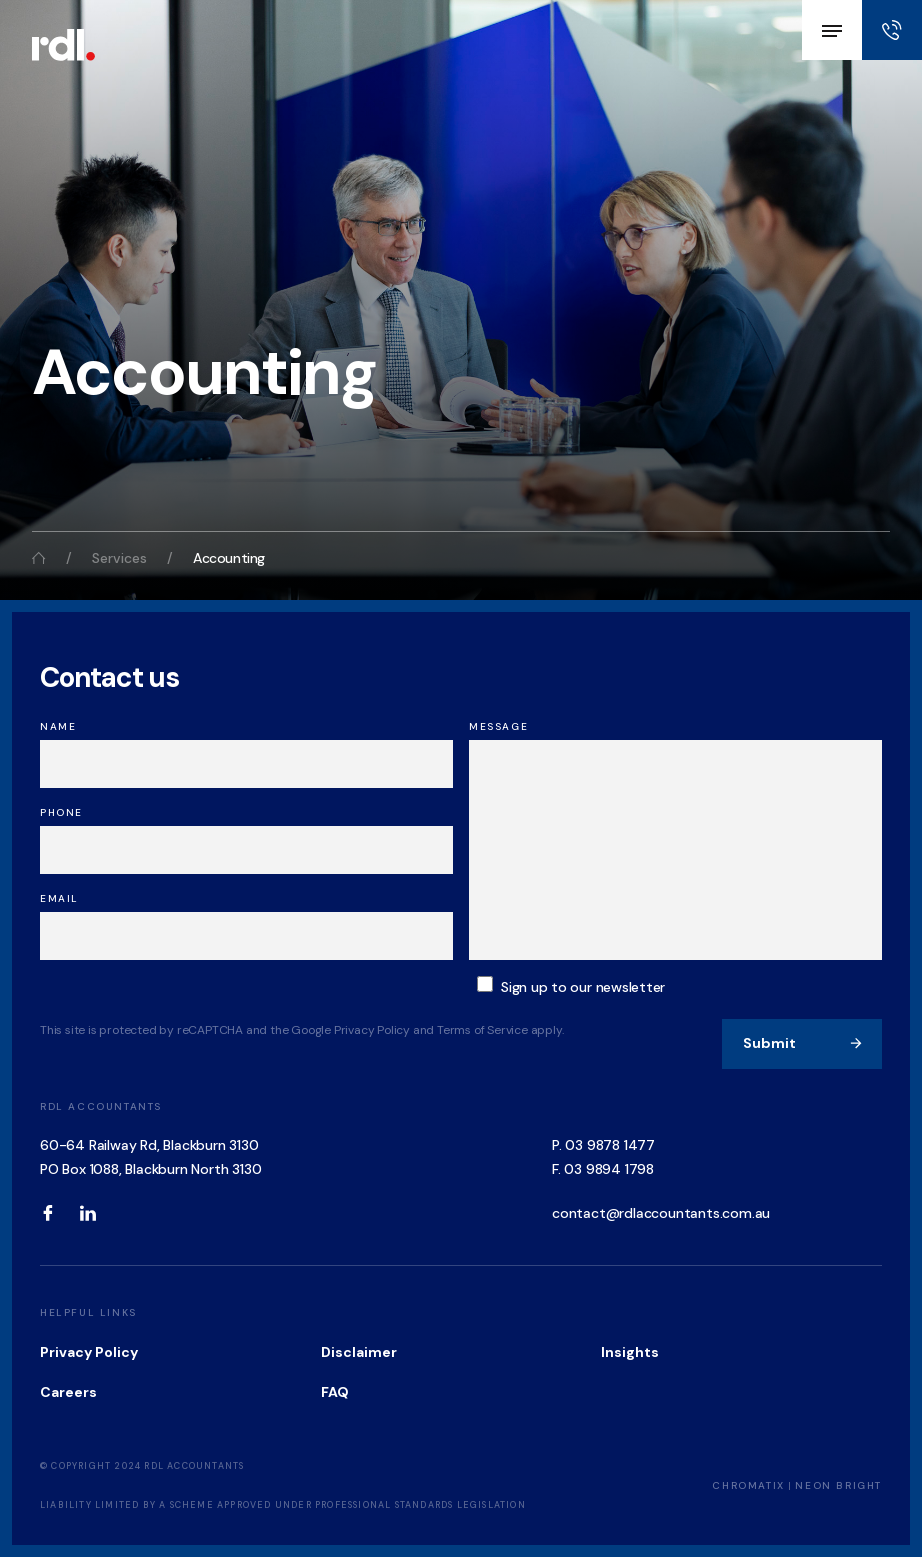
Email (59, 898)
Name (58, 726)
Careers (68, 1392)
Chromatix (748, 1485)
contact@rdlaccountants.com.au (661, 1213)
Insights (630, 1352)
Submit (803, 1043)
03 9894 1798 (609, 1169)
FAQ (335, 1392)
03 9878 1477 (610, 1145)
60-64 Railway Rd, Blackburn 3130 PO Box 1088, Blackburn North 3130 (150, 1157)
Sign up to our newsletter (583, 987)
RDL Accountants (101, 1106)
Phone (61, 812)
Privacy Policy (89, 1352)
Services (119, 558)
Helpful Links (88, 1312)
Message (498, 726)
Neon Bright (838, 1485)
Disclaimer (359, 1352)
